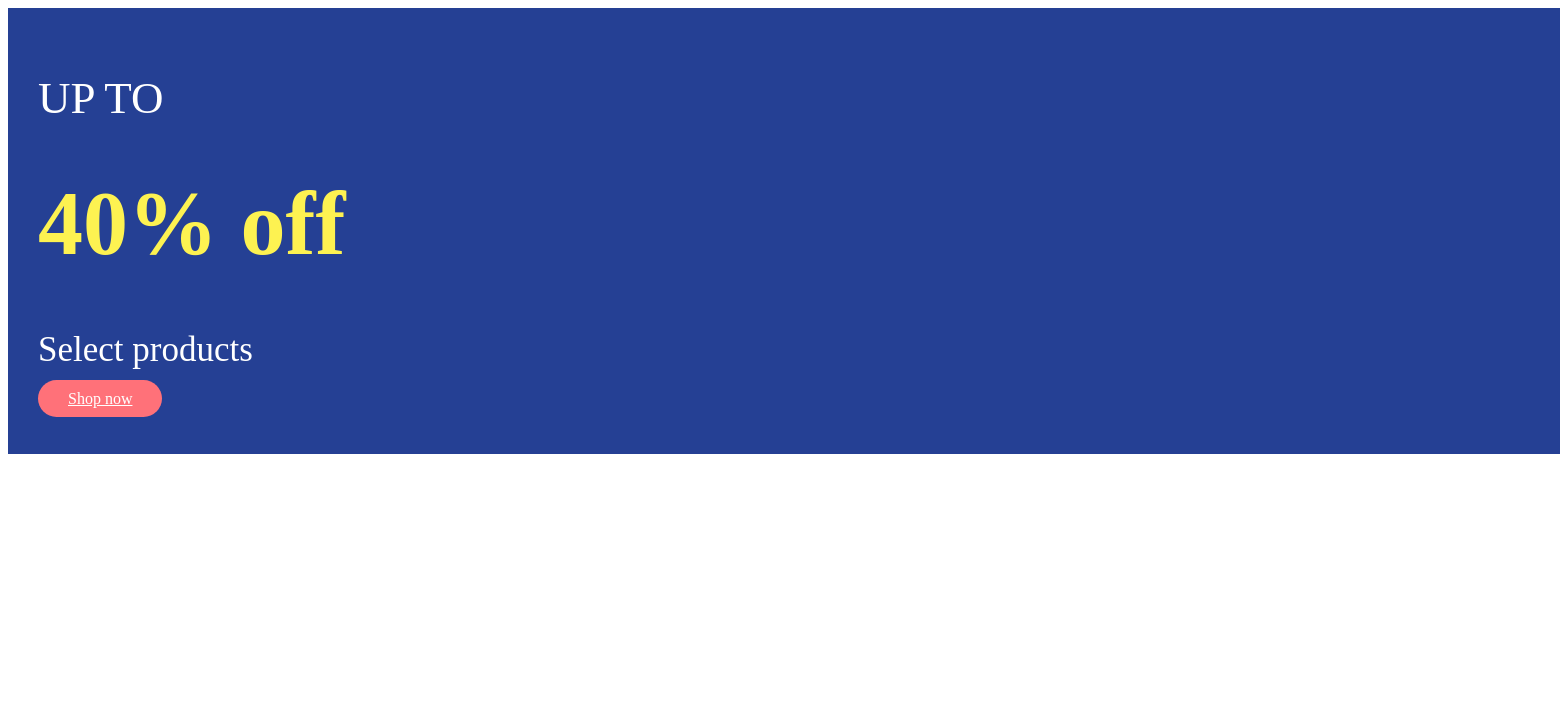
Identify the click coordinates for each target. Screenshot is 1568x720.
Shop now (100, 398)
